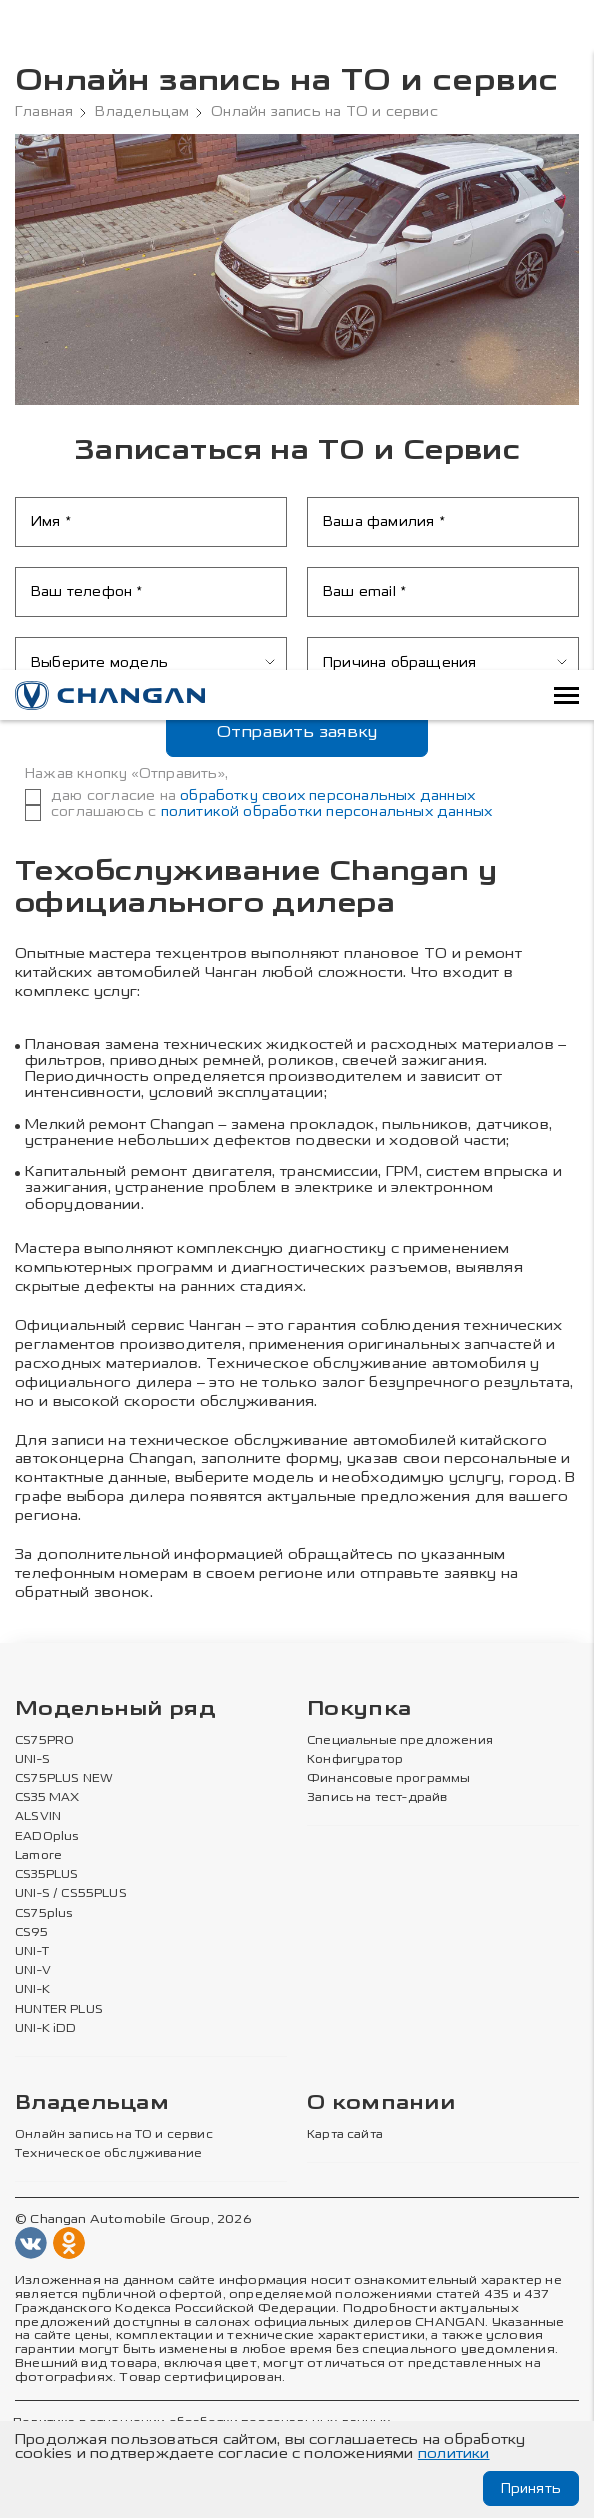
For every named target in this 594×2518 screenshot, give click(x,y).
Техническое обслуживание (105, 2152)
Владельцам (142, 112)
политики (454, 2453)
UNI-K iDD (46, 2027)
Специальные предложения (396, 1740)
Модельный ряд (115, 1709)
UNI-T (32, 1951)
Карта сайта (345, 2133)
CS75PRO (43, 1740)
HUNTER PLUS (58, 2008)
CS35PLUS (46, 1874)
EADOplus (46, 1836)
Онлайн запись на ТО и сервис (113, 2133)
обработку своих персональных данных (327, 795)
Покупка (359, 1709)
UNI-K (32, 1989)
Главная (44, 112)
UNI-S (32, 1759)
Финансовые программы (387, 1778)
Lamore (38, 1855)
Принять (530, 2488)
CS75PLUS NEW (63, 1778)
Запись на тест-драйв (376, 1797)
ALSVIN (38, 1817)
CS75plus (42, 1912)
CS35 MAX (47, 1797)
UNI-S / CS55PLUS (70, 1893)
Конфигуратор (354, 1759)
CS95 (31, 1931)
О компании (381, 2102)
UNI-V (33, 1970)
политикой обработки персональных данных (327, 811)
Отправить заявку (297, 731)
